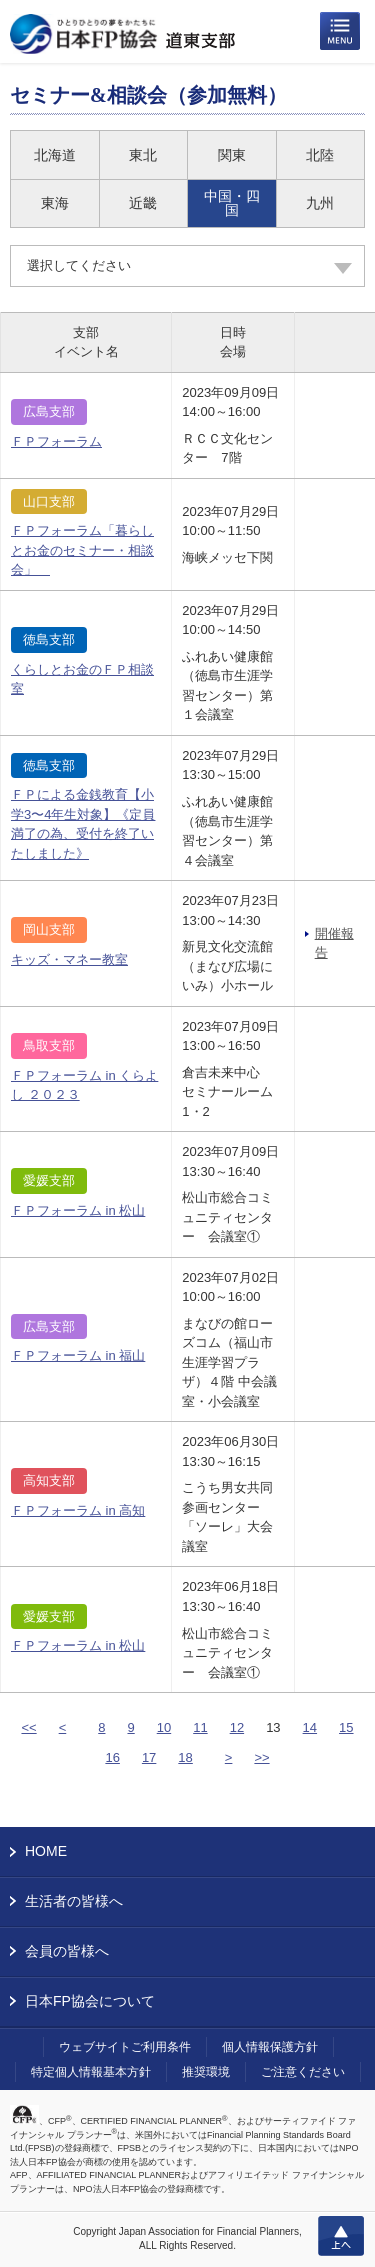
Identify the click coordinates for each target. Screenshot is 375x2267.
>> (261, 1757)
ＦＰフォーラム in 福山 (78, 1355)
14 (310, 1727)
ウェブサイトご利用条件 (125, 2047)
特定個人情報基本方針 (91, 2072)
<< (28, 1727)
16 (112, 1757)
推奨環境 (206, 2072)
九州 (320, 203)
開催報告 (334, 943)
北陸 (320, 155)
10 (164, 1727)
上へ (341, 2236)
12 (237, 1727)
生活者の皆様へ (74, 1901)
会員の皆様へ (67, 1951)
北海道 (55, 155)
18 (185, 1757)
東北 (143, 155)
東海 (55, 203)
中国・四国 (232, 203)
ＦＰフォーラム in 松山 (78, 1210)
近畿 (143, 203)
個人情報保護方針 (270, 2047)
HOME (46, 1851)
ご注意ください (303, 2072)
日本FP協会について (90, 2001)
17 (149, 1757)
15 (346, 1727)
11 (200, 1727)
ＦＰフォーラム (56, 441)
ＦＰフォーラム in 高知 (78, 1510)
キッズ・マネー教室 (69, 959)
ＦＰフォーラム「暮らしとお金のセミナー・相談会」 (82, 550)
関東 (232, 155)
